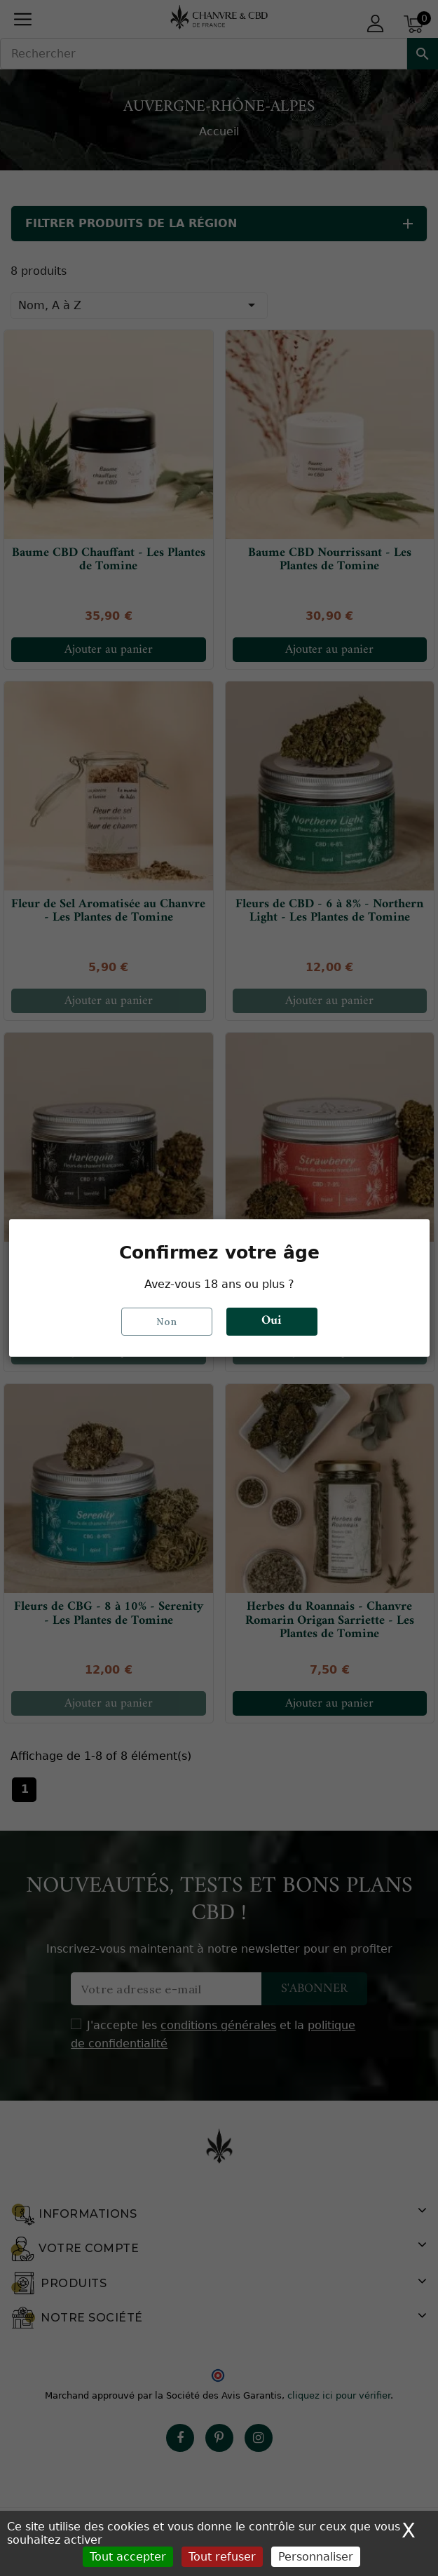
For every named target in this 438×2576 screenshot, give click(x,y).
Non (166, 1321)
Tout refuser (222, 2556)
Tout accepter (128, 2556)
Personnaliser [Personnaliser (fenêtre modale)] (315, 2556)
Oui (271, 1320)
